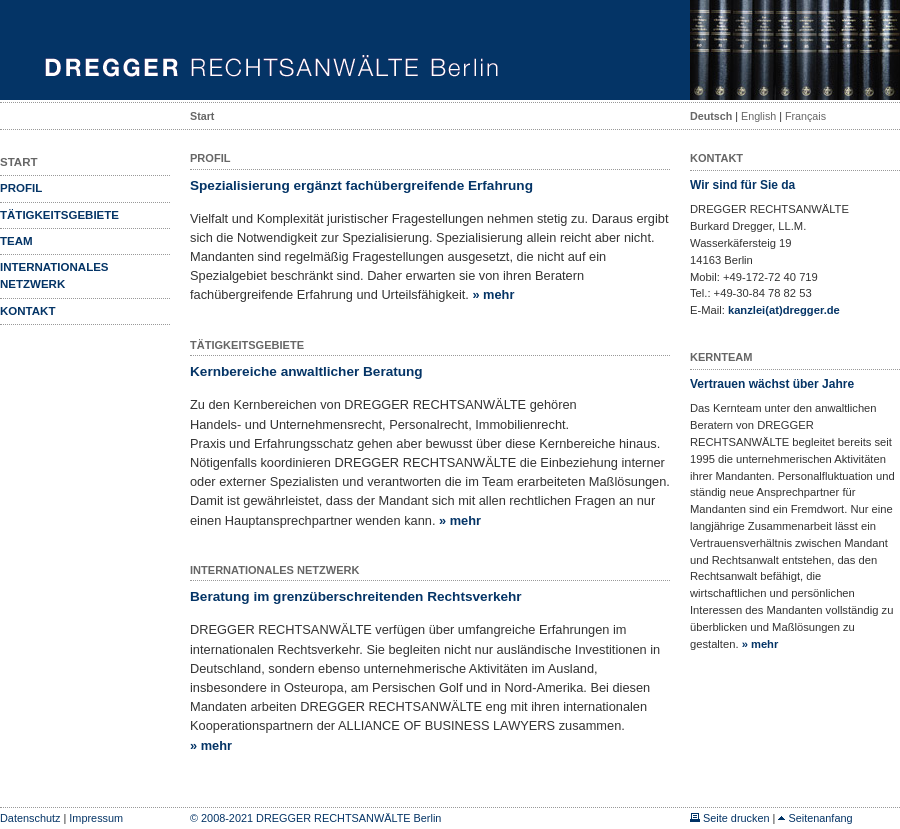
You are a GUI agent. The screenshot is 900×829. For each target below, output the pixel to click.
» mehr (493, 294)
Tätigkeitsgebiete (59, 215)
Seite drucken (730, 818)
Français (805, 116)
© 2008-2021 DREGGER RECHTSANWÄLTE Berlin (315, 818)
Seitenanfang (815, 818)
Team (16, 241)
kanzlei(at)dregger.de (784, 310)
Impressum (96, 818)
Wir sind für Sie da (742, 185)
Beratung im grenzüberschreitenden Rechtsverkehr (356, 596)
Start (202, 116)
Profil (21, 188)
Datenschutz (30, 818)
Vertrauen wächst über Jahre (772, 384)
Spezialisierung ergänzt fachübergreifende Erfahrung (361, 185)
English (758, 116)
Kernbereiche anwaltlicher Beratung (306, 371)
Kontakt (27, 311)
